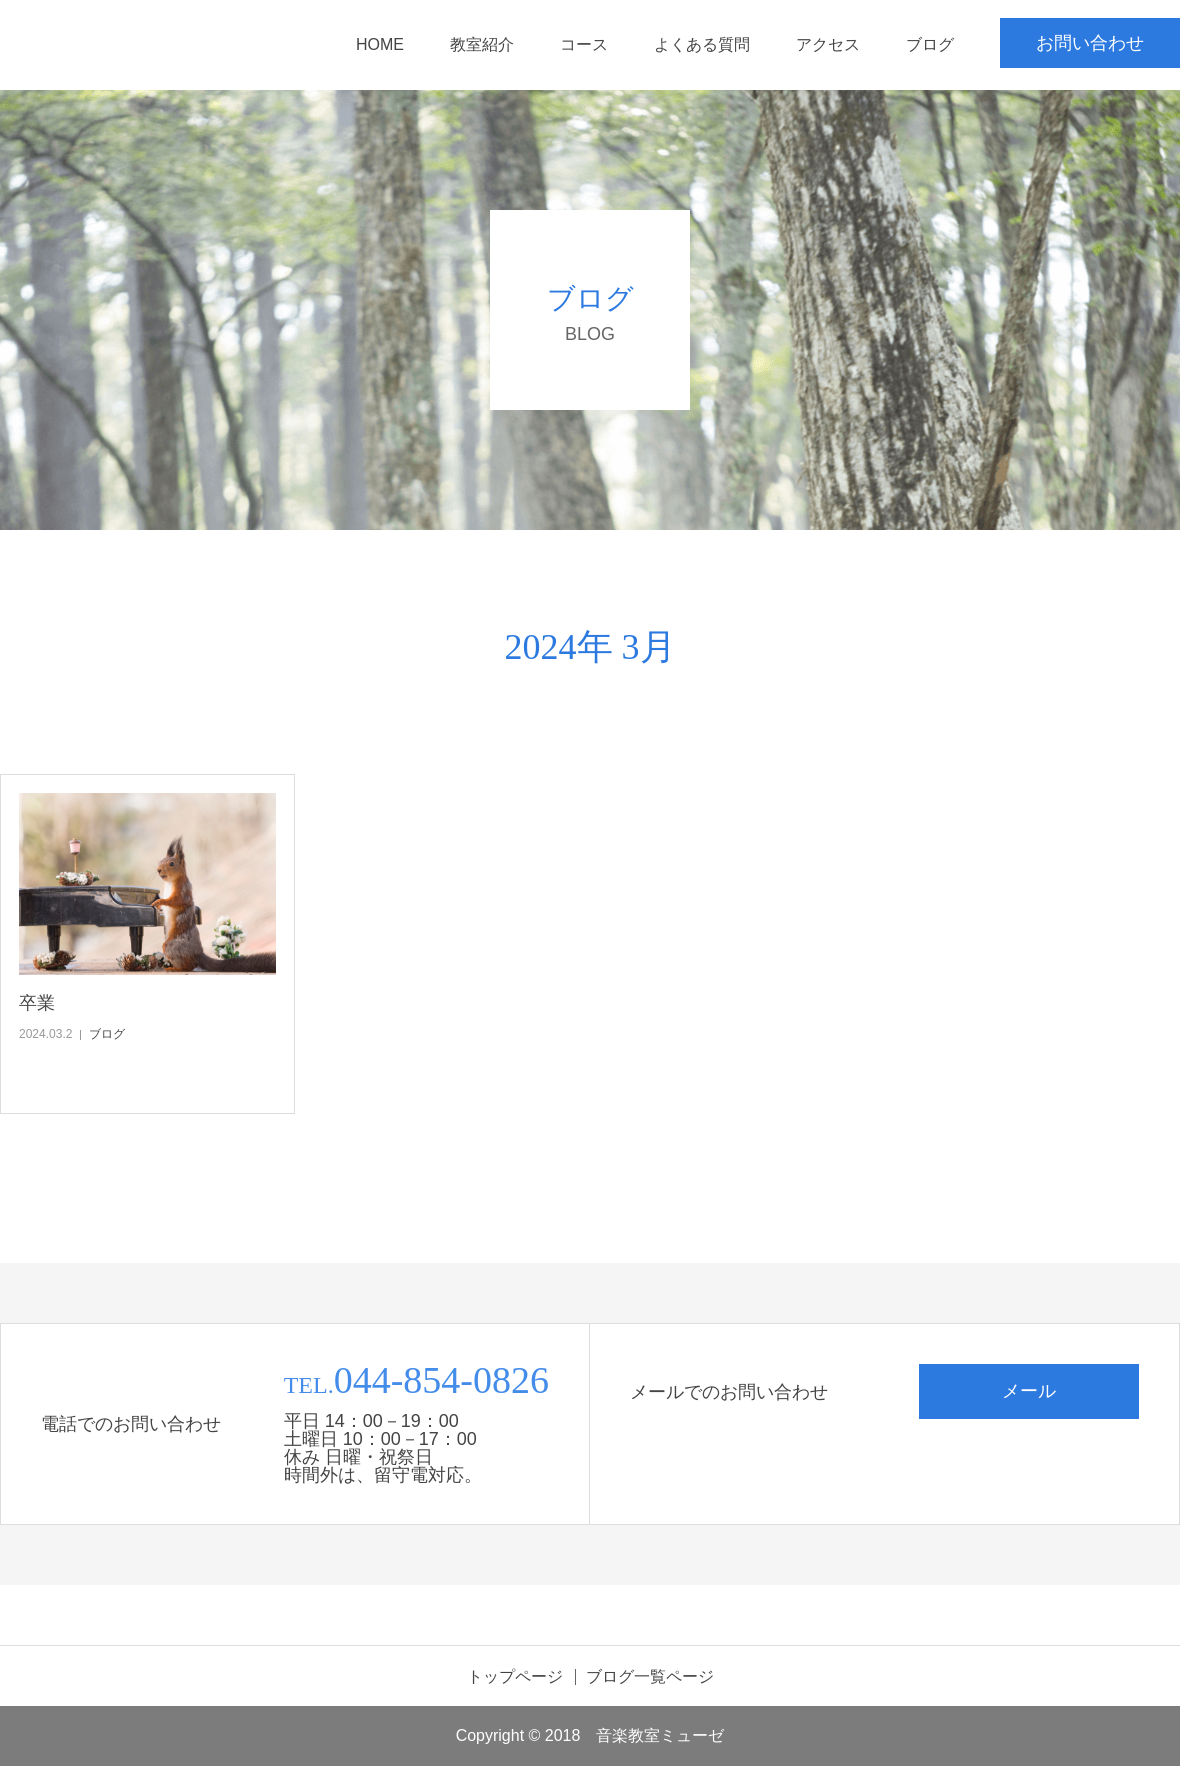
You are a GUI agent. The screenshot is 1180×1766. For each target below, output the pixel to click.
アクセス (828, 44)
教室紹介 (482, 44)
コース (584, 44)
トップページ (515, 1677)
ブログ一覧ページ (650, 1677)
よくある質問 (702, 44)
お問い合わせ (1090, 43)
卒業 (37, 1003)
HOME (380, 44)
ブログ (930, 44)
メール (1029, 1391)
